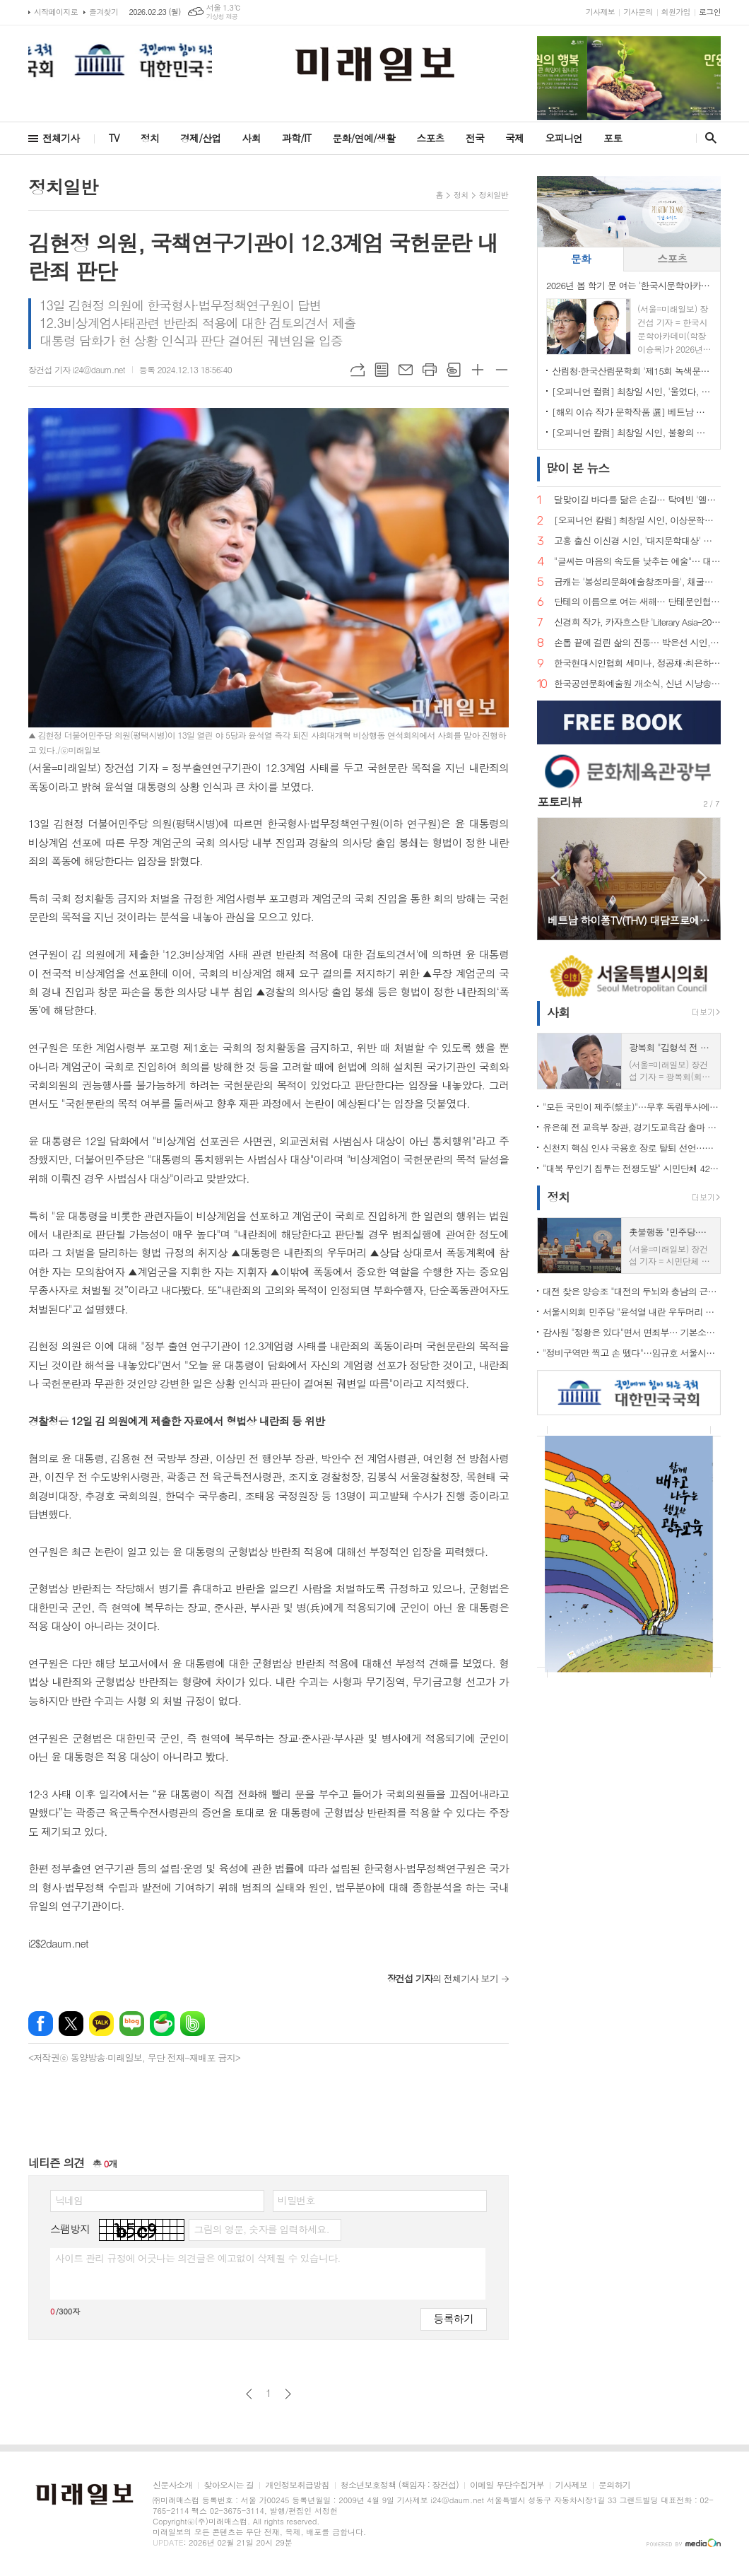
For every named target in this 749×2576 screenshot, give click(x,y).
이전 (249, 2394)
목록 (381, 370)
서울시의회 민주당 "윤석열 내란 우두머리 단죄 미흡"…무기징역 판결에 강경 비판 (632, 1311)
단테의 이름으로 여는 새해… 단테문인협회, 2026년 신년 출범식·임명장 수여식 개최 (637, 602)
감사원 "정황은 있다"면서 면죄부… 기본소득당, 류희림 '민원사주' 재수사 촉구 (632, 1332)
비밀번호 (296, 2200)
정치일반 (493, 194)
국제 (514, 138)
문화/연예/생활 (363, 138)
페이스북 (40, 2023)
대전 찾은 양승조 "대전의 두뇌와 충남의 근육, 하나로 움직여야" (632, 1291)
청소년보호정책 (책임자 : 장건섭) (400, 2485)
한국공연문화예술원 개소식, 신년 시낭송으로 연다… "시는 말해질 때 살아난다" (637, 684)
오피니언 (563, 138)
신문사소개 (172, 2485)
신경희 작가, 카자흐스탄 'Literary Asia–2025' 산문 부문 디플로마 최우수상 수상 (637, 622)
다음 (288, 2394)
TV (114, 138)
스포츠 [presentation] (672, 258)
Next (702, 877)
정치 (150, 138)
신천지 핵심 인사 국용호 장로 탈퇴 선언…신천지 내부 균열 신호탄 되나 (632, 1147)
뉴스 (577, 467)
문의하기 (614, 2485)
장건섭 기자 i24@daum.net (76, 369)
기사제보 (600, 11)
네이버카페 (162, 2023)
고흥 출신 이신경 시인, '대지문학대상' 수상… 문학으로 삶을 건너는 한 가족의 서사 (637, 541)
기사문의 (637, 11)
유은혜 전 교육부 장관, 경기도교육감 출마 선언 (632, 1127)
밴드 (192, 2023)
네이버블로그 (131, 2023)
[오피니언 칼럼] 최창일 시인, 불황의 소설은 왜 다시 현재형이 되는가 (632, 432)
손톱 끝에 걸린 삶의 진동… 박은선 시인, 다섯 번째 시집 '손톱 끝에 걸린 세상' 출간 (637, 643)
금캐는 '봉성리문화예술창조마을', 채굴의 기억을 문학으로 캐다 (637, 582)
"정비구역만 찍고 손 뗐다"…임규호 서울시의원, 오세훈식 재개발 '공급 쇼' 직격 (632, 1352)
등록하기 (453, 2318)
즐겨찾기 (103, 11)
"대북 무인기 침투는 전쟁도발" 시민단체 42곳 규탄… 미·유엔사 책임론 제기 (632, 1168)
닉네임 (69, 2200)
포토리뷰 (559, 801)
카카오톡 (101, 2023)
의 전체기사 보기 (442, 1978)
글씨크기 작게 (502, 370)
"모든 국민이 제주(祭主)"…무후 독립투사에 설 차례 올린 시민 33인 (632, 1106)
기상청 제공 (222, 16)
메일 (406, 370)
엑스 (71, 2023)
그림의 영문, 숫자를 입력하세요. (261, 2229)
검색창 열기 (707, 137)
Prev (555, 877)
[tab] (580, 259)
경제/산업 (200, 138)
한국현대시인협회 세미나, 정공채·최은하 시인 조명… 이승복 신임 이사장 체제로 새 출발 (637, 663)
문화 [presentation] (581, 258)
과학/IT (296, 138)
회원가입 (675, 11)
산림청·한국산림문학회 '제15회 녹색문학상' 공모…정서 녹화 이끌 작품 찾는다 (632, 370)
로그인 (710, 11)
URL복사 (357, 370)
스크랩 (454, 370)
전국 (475, 138)
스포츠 (430, 138)
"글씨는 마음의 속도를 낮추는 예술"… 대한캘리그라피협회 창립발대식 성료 (637, 562)
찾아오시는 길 (229, 2485)
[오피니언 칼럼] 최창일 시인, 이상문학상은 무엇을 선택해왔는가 (637, 521)
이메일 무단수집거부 (507, 2485)
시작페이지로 (56, 11)
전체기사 (61, 138)
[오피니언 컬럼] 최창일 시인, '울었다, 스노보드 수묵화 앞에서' (632, 391)
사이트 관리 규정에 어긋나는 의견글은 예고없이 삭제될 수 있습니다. (198, 2258)
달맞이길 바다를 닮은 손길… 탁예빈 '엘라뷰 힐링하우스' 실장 (637, 500)
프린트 (430, 370)
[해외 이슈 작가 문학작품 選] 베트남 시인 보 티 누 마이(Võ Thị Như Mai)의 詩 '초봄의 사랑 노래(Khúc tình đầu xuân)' (632, 411)
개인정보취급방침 (297, 2485)
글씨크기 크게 (478, 370)
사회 (251, 138)
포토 (612, 138)
